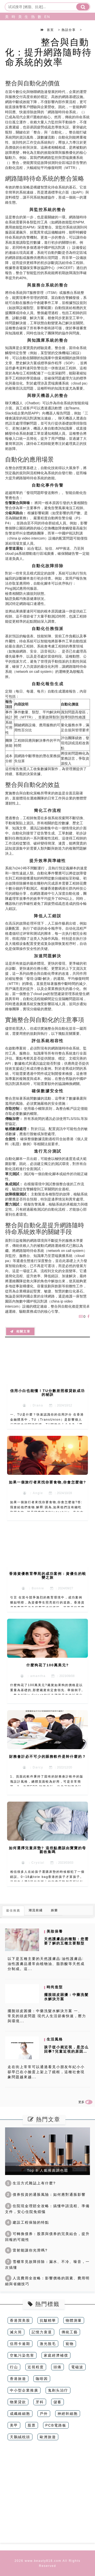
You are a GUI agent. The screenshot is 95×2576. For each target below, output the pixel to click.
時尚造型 (12, 29)
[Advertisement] (47, 2495)
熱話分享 (32, 29)
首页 (50, 30)
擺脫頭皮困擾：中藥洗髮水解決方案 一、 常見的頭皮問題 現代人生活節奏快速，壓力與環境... (47, 2016)
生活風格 (25, 29)
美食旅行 (19, 29)
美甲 (14, 2425)
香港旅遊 (18, 2379)
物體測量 (74, 2320)
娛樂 (54, 1910)
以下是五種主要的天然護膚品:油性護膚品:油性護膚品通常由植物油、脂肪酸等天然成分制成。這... (46, 1964)
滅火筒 (16, 2332)
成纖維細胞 (20, 2414)
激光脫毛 (48, 2344)
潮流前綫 (36, 1910)
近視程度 (36, 2367)
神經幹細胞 (68, 2414)
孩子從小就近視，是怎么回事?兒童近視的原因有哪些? (66, 2051)
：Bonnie (33, 1588)
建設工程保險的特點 (27, 2222)
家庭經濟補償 (56, 2355)
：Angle (33, 1493)
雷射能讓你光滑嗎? (26, 2250)
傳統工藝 (70, 2332)
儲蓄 (57, 2402)
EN (45, 17)
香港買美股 (20, 2320)
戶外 (44, 2414)
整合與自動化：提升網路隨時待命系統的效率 (48, 52)
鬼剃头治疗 (58, 2390)
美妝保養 (6, 29)
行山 (14, 2367)
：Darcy (33, 1767)
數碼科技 (38, 29)
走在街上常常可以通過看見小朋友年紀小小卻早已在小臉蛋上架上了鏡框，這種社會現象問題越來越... (46, 2072)
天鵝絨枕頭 (20, 2437)
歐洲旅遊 (48, 2437)
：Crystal (33, 1862)
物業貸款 (18, 2402)
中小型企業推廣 (24, 2390)
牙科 (40, 2402)
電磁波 (77, 2367)
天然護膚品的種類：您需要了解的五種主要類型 (66, 1941)
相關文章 (20, 1331)
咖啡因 (42, 2379)
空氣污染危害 (22, 2355)
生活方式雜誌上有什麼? (30, 2183)
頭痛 (57, 2367)
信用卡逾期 (20, 2344)
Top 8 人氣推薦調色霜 (47, 2170)
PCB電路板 (55, 2425)
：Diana (33, 1405)
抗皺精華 (48, 2320)
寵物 (70, 2344)
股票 (32, 2425)
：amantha (33, 1676)
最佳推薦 (13, 1910)
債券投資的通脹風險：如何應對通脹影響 (45, 2194)
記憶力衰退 (42, 2332)
